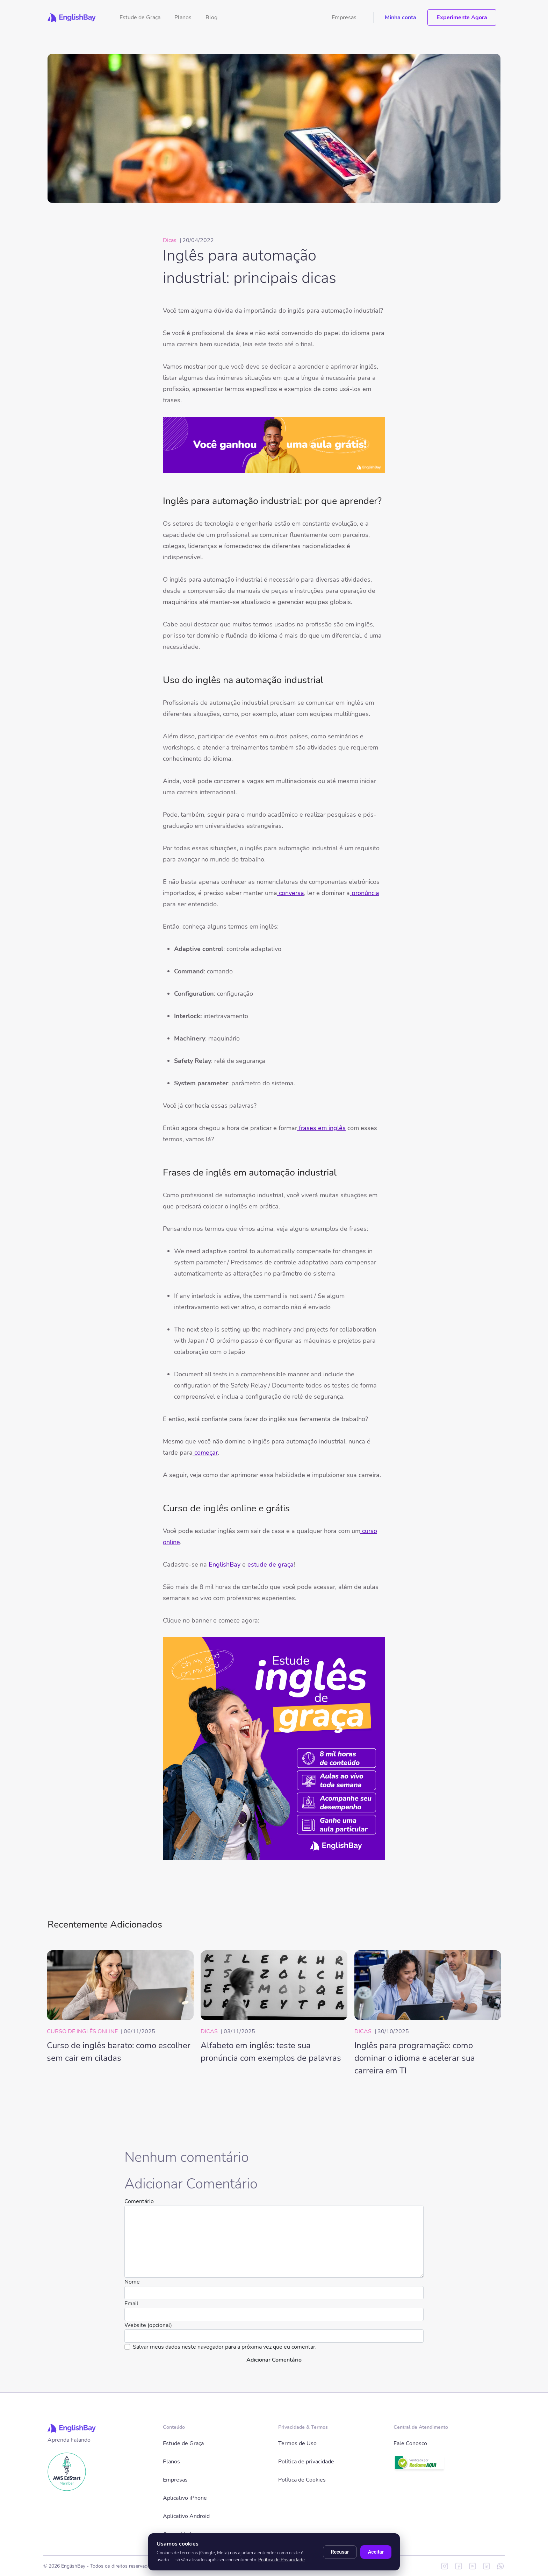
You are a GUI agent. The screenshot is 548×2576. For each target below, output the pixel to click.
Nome (132, 2282)
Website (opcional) (148, 2325)
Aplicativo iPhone (185, 2498)
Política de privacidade (306, 2461)
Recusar (340, 2552)
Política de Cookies (302, 2480)
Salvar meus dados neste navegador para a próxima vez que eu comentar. (225, 2347)
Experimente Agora (462, 17)
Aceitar (376, 2552)
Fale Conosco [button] (410, 2443)
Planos (183, 17)
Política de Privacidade (281, 2560)
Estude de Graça (140, 17)
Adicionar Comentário (274, 2360)
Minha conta (400, 17)
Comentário (139, 2201)
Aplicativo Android (186, 2516)
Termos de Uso (297, 2443)
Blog (211, 17)
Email (131, 2303)
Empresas (344, 17)
